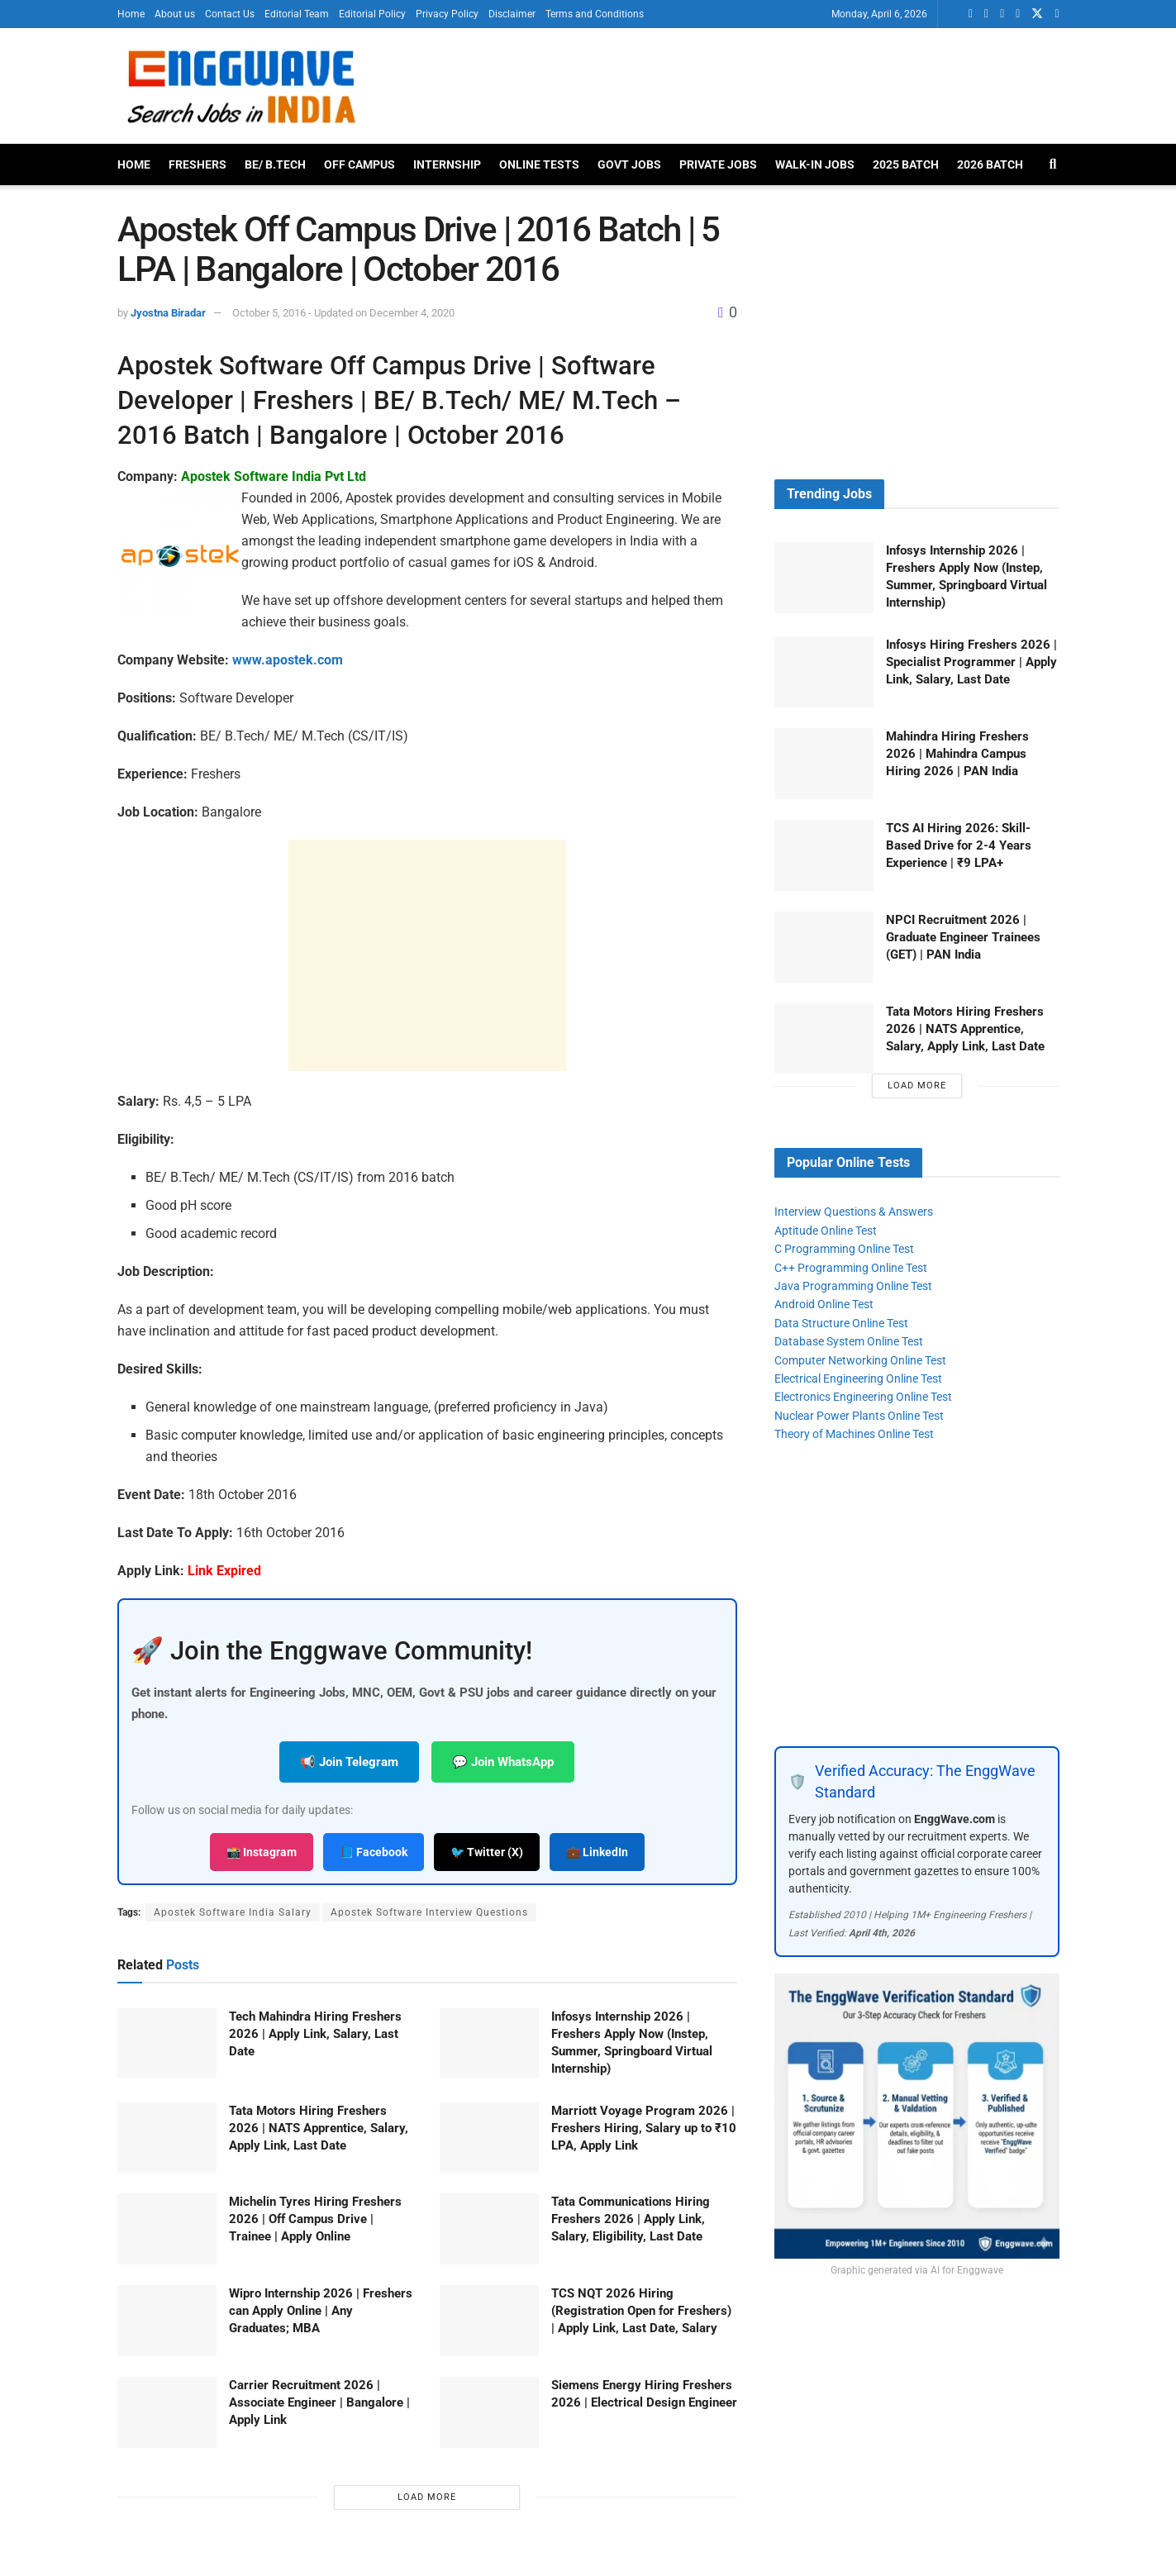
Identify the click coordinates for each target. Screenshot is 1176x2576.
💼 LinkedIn (597, 1852)
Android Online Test (824, 1304)
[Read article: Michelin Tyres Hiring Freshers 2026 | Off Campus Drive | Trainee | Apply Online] (167, 2228)
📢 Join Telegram (349, 1762)
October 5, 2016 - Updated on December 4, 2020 (343, 313)
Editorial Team (296, 14)
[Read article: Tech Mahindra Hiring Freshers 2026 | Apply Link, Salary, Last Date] (167, 2043)
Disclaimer (512, 14)
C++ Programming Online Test (850, 1267)
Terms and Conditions (594, 14)
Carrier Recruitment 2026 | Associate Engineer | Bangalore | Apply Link (319, 2402)
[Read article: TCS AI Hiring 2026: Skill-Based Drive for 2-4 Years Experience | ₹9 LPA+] (824, 855)
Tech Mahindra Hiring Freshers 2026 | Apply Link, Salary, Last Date (315, 2034)
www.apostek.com (287, 660)
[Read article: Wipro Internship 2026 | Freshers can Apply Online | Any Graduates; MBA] (167, 2320)
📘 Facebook (373, 1852)
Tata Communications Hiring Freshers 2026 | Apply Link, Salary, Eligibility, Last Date (630, 2219)
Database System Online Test (848, 1341)
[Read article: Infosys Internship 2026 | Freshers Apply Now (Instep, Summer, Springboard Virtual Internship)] (489, 2043)
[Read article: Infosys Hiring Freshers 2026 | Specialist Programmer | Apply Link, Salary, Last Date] (824, 671)
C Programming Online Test (844, 1248)
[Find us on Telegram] (1018, 14)
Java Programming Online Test (853, 1286)
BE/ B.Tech (275, 164)
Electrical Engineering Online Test (858, 1378)
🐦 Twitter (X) (486, 1852)
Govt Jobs (629, 164)
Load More (427, 2497)
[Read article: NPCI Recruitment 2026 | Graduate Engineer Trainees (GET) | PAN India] (824, 947)
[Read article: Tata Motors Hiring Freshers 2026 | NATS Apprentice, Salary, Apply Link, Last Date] (167, 2138)
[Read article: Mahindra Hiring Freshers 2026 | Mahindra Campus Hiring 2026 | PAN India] (824, 763)
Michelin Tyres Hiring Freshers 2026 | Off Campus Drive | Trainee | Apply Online (315, 2219)
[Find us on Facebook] (1002, 14)
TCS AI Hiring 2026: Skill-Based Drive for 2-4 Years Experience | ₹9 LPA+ (958, 845)
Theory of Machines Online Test (854, 1433)
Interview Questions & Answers (853, 1211)
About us (175, 14)
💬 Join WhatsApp (503, 1762)
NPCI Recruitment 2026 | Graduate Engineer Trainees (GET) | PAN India (963, 937)
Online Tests (539, 164)
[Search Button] (1053, 164)
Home (131, 14)
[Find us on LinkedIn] (986, 14)
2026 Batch (990, 164)
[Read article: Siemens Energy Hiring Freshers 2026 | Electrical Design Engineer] (489, 2412)
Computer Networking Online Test (860, 1360)
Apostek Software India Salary (233, 1912)
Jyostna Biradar (168, 313)
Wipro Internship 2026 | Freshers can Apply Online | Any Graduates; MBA (320, 2311)
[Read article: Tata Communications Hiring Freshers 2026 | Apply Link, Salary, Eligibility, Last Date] (489, 2228)
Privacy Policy (447, 14)
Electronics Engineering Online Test (863, 1396)
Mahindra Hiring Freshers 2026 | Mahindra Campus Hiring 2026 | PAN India (957, 754)
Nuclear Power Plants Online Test (859, 1415)
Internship (447, 164)
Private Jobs (718, 164)
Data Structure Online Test (841, 1323)
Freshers (197, 164)
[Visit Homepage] (240, 86)
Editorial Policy (372, 14)
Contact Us (230, 14)
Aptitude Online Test (825, 1230)
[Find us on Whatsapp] (971, 14)
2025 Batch (906, 164)
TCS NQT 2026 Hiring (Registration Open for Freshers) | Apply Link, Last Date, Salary (641, 2311)
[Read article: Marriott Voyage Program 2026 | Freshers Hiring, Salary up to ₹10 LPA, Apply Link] (489, 2138)
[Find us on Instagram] (1057, 14)
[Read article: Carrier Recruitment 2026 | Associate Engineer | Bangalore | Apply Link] (167, 2412)
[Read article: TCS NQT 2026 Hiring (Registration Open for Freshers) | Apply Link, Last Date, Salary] (489, 2320)
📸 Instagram (261, 1852)
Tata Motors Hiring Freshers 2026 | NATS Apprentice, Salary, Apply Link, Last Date (318, 2128)
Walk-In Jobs (815, 164)
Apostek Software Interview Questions (429, 1912)
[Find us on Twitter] (1037, 14)
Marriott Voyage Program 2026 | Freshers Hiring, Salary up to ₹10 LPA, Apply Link (643, 2128)
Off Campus (359, 164)
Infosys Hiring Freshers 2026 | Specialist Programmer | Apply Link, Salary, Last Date (971, 662)
